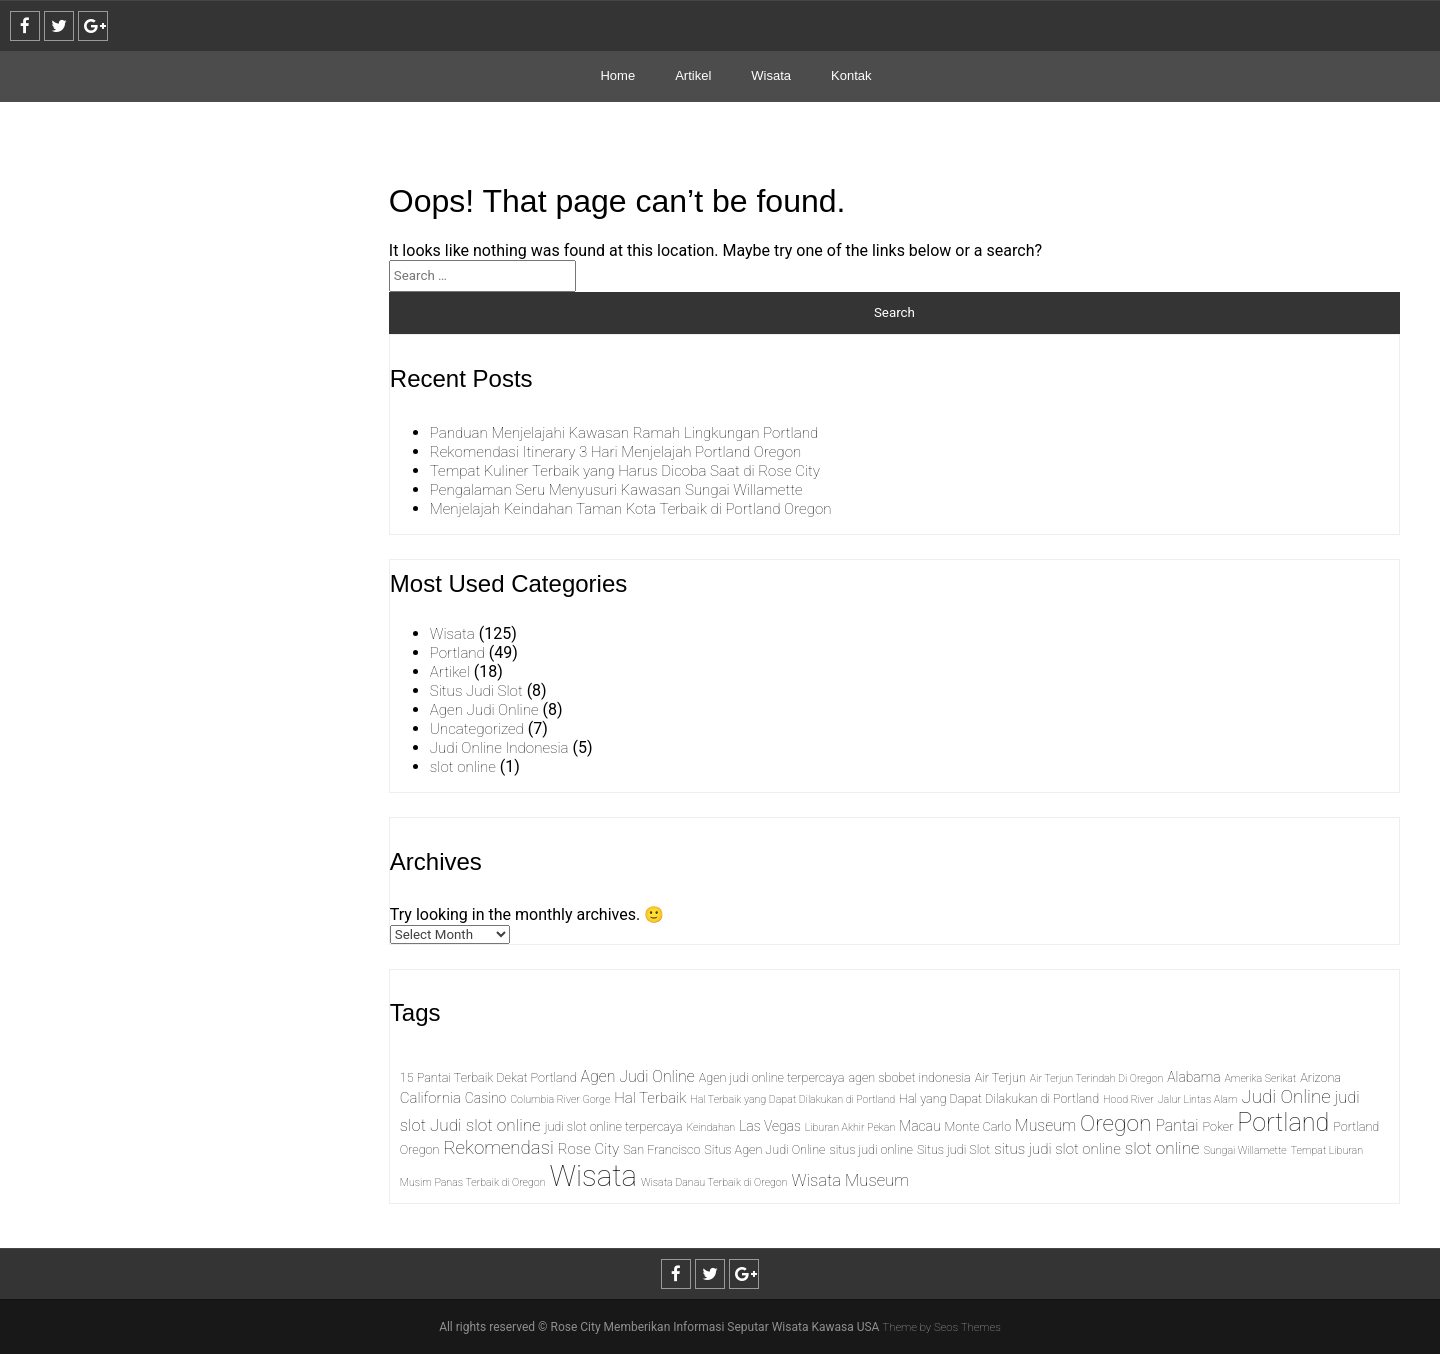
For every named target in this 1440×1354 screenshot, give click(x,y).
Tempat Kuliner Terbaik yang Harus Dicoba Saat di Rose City (637, 470)
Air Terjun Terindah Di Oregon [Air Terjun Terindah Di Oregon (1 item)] (1096, 1078)
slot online (465, 766)
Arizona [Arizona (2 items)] (1320, 1077)
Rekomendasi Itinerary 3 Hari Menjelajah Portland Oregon (627, 451)
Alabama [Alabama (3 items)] (1193, 1077)
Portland (459, 652)
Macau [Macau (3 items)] (919, 1126)
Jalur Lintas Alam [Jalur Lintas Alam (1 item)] (1198, 1099)
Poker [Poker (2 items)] (1218, 1126)
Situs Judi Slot (479, 690)
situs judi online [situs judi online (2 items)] (871, 1149)
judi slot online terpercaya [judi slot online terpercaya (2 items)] (614, 1126)
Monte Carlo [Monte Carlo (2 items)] (978, 1126)
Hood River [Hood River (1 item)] (1128, 1099)
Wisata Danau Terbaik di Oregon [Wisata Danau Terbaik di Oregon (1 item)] (714, 1182)
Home (617, 75)
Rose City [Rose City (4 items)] (588, 1149)
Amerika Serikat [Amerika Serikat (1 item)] (1261, 1078)
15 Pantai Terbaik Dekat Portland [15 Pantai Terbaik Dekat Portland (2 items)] (488, 1077)
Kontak (851, 75)
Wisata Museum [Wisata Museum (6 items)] (851, 1180)
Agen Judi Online (487, 709)
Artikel (693, 75)
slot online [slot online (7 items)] (1162, 1148)
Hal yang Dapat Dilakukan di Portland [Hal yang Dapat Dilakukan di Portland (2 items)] (999, 1098)
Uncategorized (480, 728)
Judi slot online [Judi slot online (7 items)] (485, 1125)
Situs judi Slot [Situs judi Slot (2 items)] (953, 1149)
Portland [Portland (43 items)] (1283, 1122)
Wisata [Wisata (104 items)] (593, 1176)
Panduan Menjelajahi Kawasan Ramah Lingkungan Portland (636, 432)
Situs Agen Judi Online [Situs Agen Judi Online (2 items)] (764, 1149)
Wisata (771, 75)
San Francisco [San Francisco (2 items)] (661, 1149)
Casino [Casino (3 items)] (485, 1098)
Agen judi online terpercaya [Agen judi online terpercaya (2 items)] (772, 1077)
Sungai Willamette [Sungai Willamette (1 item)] (1245, 1150)
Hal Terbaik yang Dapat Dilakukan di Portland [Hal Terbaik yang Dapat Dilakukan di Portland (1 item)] (792, 1099)
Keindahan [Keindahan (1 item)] (710, 1127)
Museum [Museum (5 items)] (1045, 1125)
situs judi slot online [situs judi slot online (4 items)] (1057, 1149)
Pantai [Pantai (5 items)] (1176, 1125)
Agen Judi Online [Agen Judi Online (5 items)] (638, 1076)
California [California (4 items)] (430, 1098)
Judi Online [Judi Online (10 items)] (1285, 1097)
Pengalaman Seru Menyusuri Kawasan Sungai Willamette (627, 489)
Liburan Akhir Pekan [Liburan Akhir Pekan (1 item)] (850, 1127)
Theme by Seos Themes (941, 1327)
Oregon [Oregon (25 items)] (1115, 1123)
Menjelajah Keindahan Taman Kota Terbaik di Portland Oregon (643, 508)
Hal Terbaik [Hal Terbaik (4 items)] (650, 1098)
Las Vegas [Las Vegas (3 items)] (770, 1126)
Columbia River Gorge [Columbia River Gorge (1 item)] (560, 1099)
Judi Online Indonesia (503, 747)
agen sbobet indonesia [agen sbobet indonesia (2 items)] (909, 1077)
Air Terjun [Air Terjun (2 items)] (1000, 1077)
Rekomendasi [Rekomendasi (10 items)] (498, 1148)
